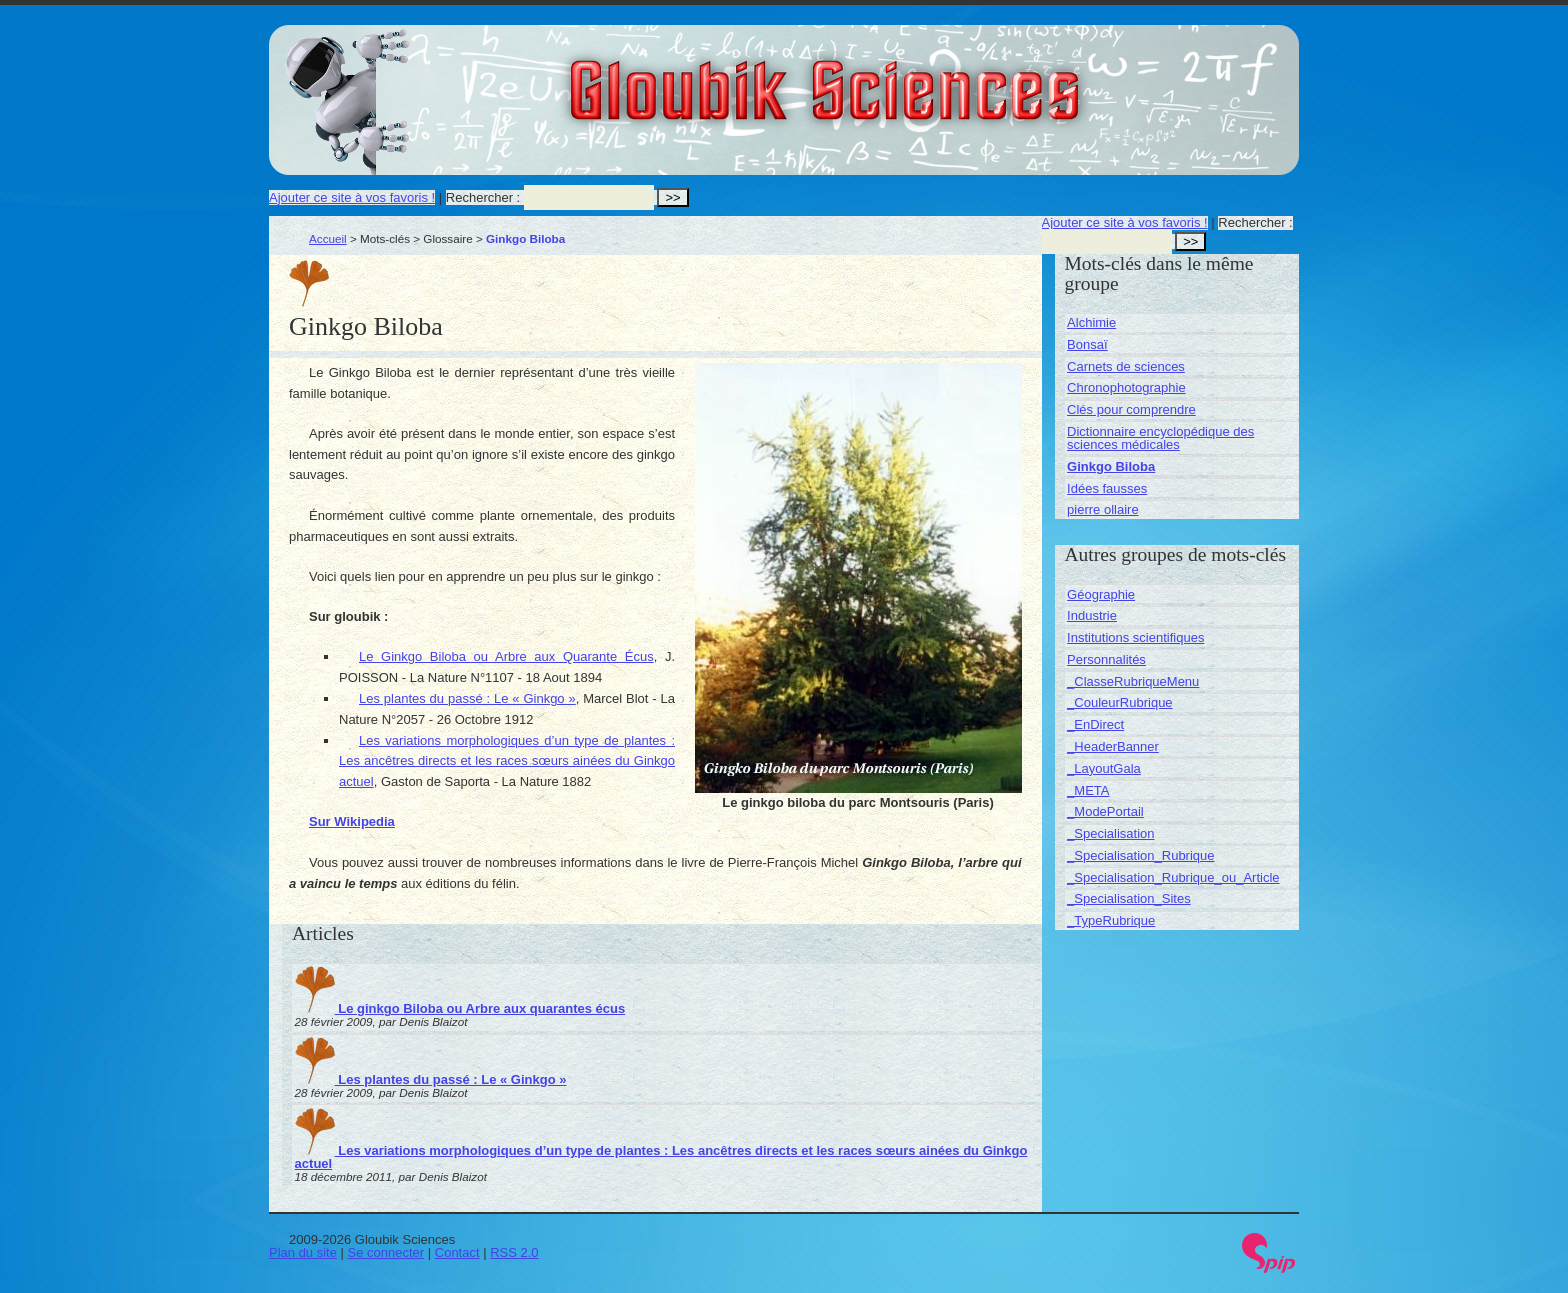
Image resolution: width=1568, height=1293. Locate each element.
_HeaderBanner (1113, 746)
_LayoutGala (1104, 768)
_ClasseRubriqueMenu (1133, 681)
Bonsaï (1087, 344)
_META (1088, 790)
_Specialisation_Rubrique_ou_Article (1173, 877)
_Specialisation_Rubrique (1140, 855)
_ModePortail (1105, 811)
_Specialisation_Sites (1129, 898)
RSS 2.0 (514, 1252)
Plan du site (303, 1252)
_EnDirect (1095, 724)
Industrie (1092, 615)
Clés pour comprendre (1131, 409)
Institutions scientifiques (1135, 637)
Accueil (328, 238)
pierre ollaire (1103, 509)
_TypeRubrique (1111, 920)
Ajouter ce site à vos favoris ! (352, 197)
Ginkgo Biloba (1111, 466)
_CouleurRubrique (1120, 702)
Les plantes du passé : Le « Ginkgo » (467, 698)
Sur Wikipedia (352, 821)
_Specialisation (1110, 833)
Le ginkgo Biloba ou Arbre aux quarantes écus (460, 1008)
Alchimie (1091, 322)
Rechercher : (483, 197)
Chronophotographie (1126, 387)
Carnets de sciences (1126, 366)
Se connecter (386, 1252)
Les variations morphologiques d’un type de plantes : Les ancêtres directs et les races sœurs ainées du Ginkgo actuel (507, 761)
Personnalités (1106, 659)
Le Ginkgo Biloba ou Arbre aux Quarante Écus (506, 656)
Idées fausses (1107, 488)
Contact (457, 1252)
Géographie (1101, 594)
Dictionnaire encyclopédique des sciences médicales (1160, 438)
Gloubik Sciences (937, 78)
